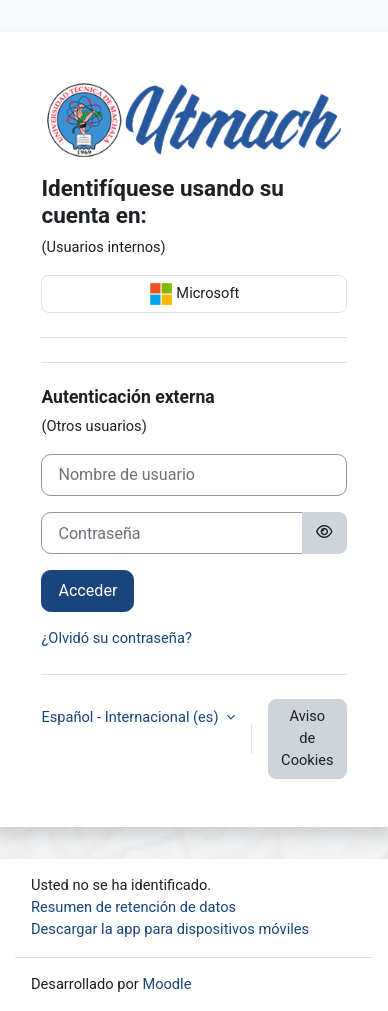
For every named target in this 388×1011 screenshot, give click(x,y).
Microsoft (194, 294)
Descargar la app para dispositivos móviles (170, 929)
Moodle (166, 984)
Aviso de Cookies (307, 738)
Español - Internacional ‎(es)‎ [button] (131, 717)
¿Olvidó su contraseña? (116, 638)
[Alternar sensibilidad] (324, 533)
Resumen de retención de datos (133, 907)
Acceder (87, 590)
